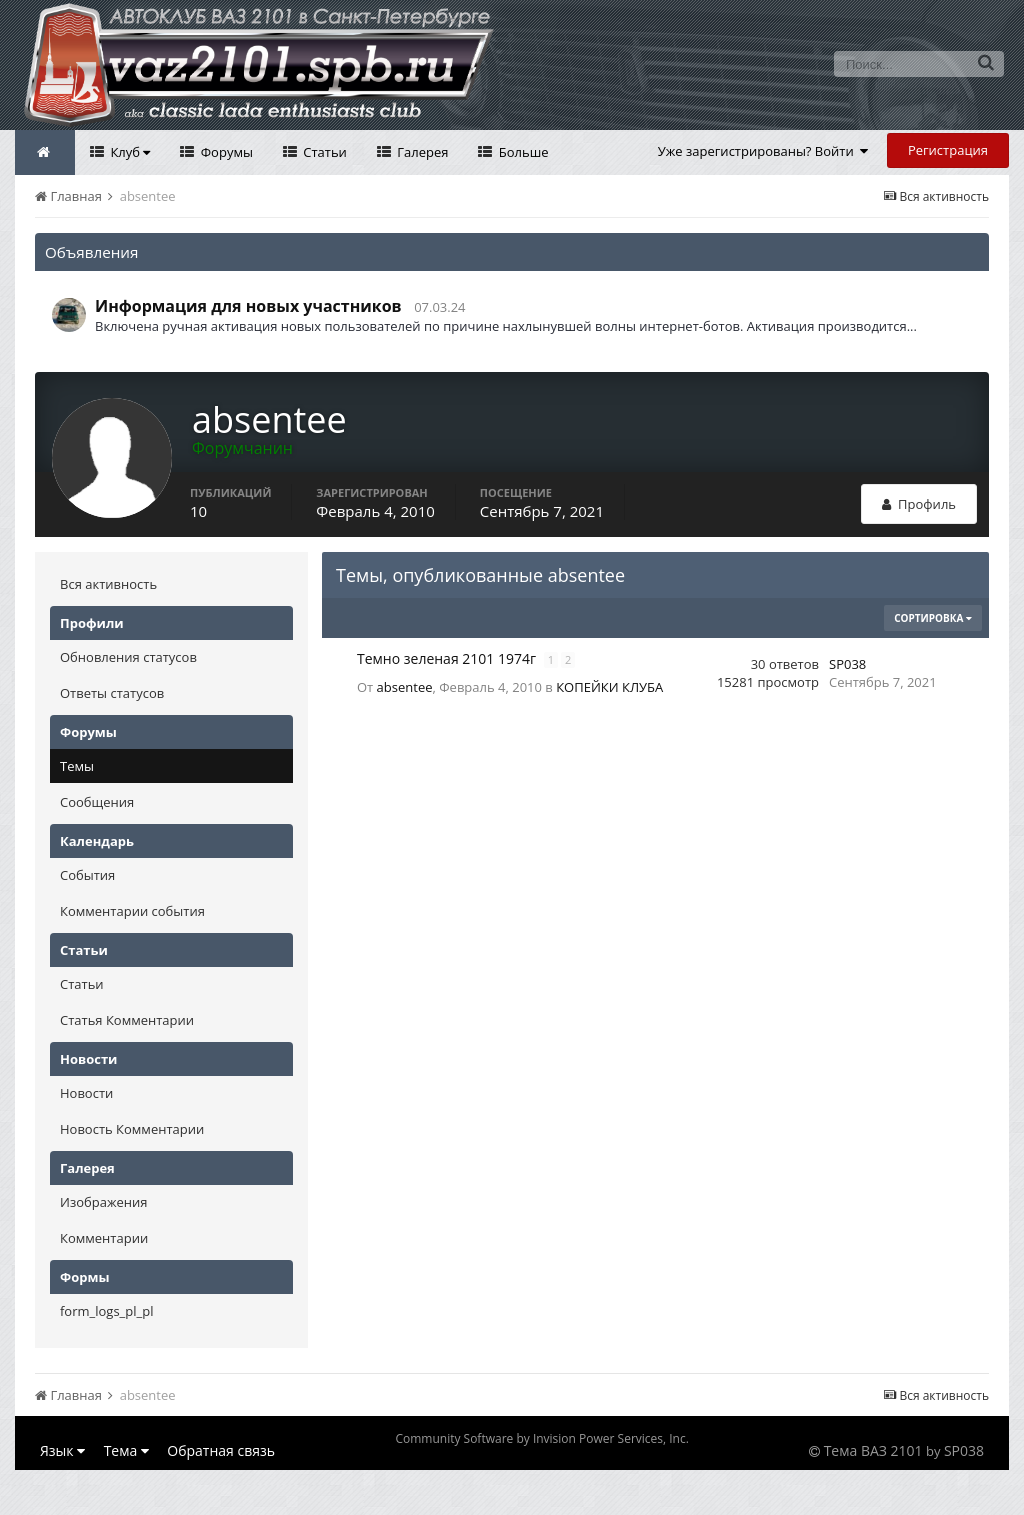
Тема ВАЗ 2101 (873, 1450)
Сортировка (933, 618)
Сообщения (97, 802)
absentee (405, 687)
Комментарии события (132, 911)
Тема (126, 1450)
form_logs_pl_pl (106, 1311)
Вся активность (108, 584)
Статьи (323, 152)
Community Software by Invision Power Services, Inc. (541, 1438)
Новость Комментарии (132, 1129)
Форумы (225, 152)
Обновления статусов (128, 657)
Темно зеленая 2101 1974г (448, 658)
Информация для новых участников (248, 306)
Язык (62, 1450)
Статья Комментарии (127, 1020)
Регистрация (948, 150)
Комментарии (104, 1238)
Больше (521, 152)
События (87, 875)
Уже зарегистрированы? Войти (763, 151)
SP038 (847, 664)
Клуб (128, 152)
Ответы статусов (112, 693)
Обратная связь (221, 1450)
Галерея (421, 152)
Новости (86, 1093)
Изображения (103, 1202)
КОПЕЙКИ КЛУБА (609, 687)
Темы (77, 766)
